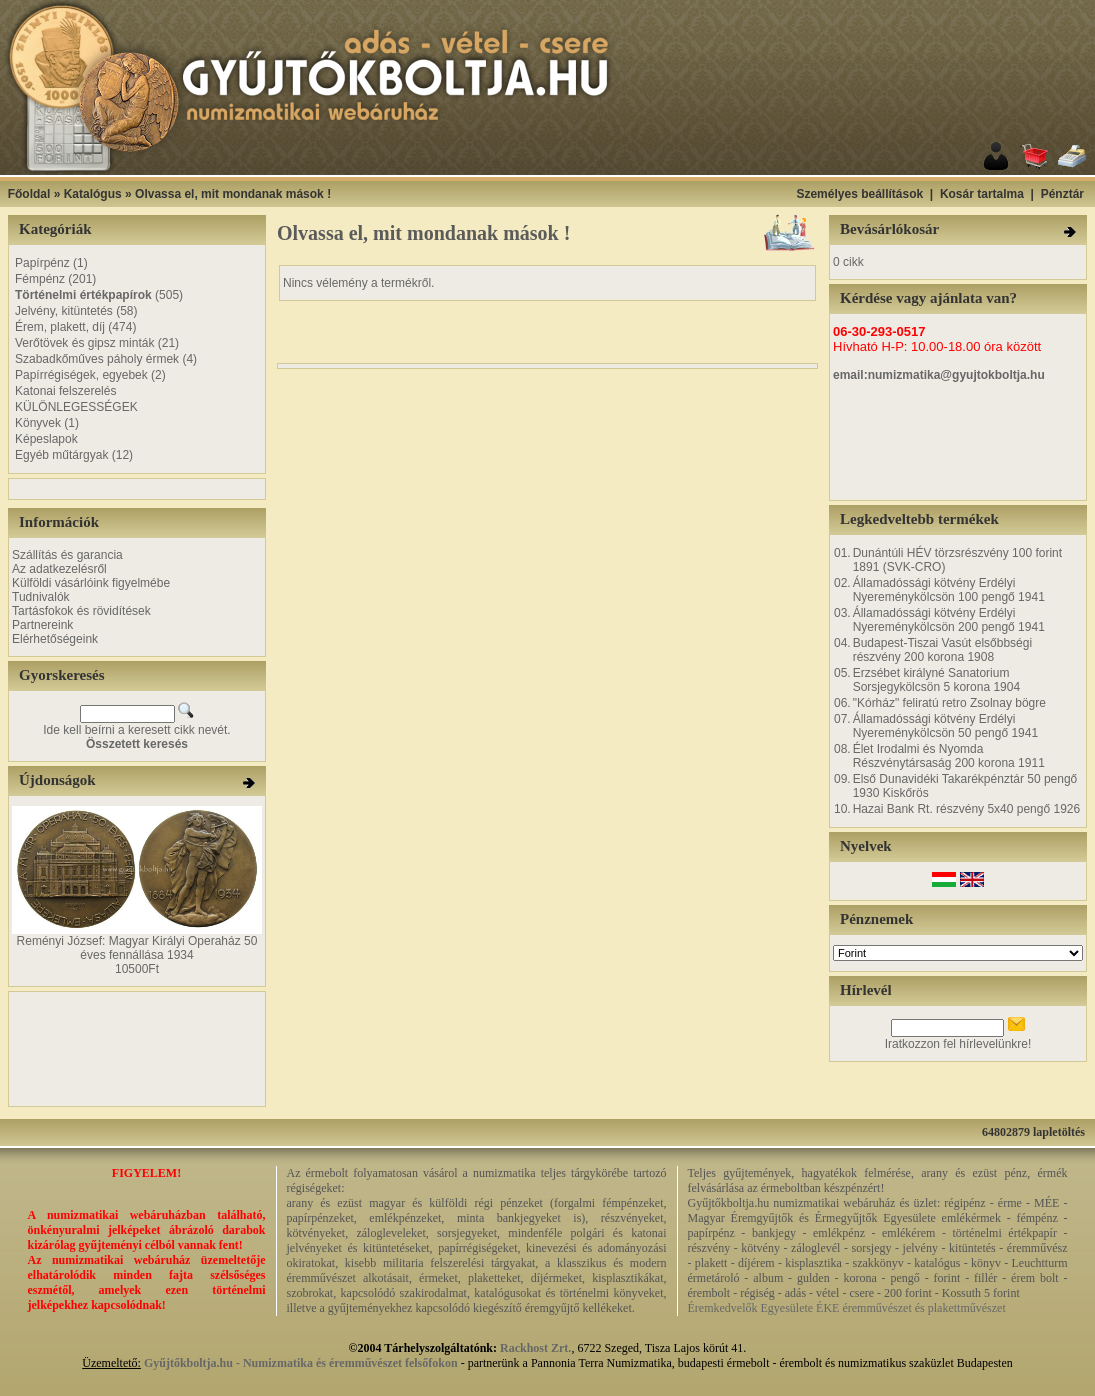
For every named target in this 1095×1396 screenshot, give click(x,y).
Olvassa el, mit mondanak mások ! (233, 194)
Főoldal (29, 194)
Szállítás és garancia (67, 555)
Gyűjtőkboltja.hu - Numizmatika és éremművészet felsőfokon (301, 1363)
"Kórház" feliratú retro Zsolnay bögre (949, 703)
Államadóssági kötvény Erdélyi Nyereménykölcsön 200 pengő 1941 (949, 620)
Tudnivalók (41, 597)
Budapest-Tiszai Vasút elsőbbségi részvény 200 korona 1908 (942, 650)
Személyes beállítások (859, 194)
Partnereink (42, 625)
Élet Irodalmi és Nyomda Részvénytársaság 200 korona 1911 (949, 756)
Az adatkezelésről (59, 569)
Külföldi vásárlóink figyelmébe (91, 583)
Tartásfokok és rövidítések (81, 611)
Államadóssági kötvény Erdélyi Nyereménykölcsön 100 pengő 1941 (949, 590)
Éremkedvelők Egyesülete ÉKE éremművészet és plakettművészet (847, 1308)
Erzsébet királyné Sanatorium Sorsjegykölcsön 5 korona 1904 (936, 680)
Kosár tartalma (982, 194)
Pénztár (1062, 194)
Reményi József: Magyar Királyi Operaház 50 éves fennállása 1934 (137, 948)
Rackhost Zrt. (535, 1348)
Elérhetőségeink (55, 639)
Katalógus (93, 194)
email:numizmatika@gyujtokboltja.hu (939, 375)
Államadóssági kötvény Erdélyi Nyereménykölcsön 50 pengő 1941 (945, 726)
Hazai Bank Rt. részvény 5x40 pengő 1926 (966, 809)
